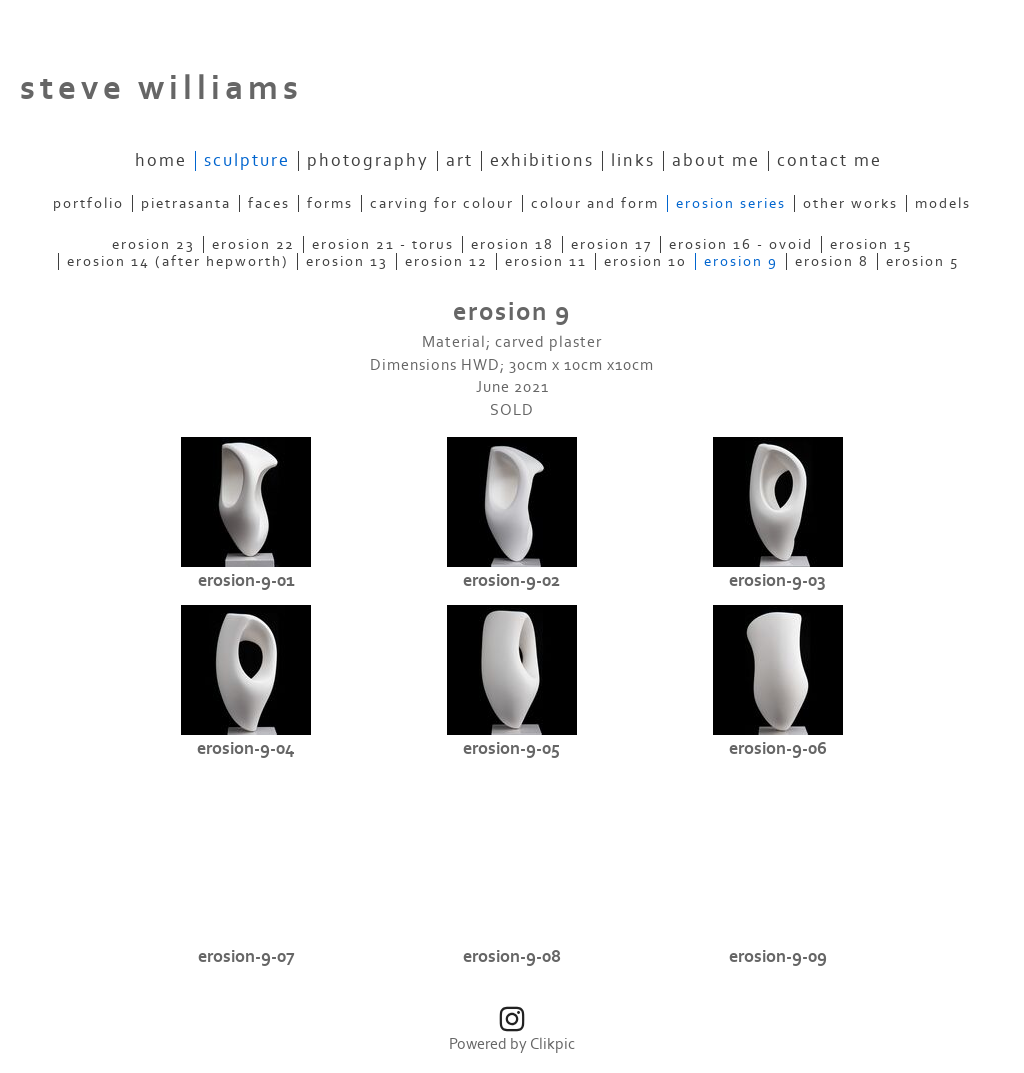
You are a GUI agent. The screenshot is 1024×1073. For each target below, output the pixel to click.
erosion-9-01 (246, 581)
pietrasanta (186, 203)
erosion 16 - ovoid (741, 244)
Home (161, 161)
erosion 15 (871, 244)
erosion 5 (922, 261)
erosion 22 (253, 244)
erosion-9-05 (511, 749)
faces (269, 203)
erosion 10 (645, 261)
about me (716, 161)
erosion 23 (153, 244)
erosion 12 (446, 261)
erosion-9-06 (778, 749)
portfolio (88, 203)
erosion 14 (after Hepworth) (178, 261)
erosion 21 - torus (383, 244)
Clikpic (552, 1044)
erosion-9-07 (246, 957)
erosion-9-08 (512, 957)
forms (330, 203)
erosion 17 (611, 244)
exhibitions (542, 161)
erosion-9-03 (777, 581)
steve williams (161, 88)
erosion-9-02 (511, 581)
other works (850, 203)
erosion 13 (347, 261)
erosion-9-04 (246, 749)
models (943, 203)
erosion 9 (741, 261)
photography (368, 161)
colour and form (595, 203)
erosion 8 (832, 261)
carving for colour (442, 203)
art (459, 161)
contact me (829, 161)
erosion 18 (512, 244)
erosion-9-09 (778, 957)
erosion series (731, 203)
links (633, 161)
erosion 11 (546, 261)
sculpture (247, 161)
